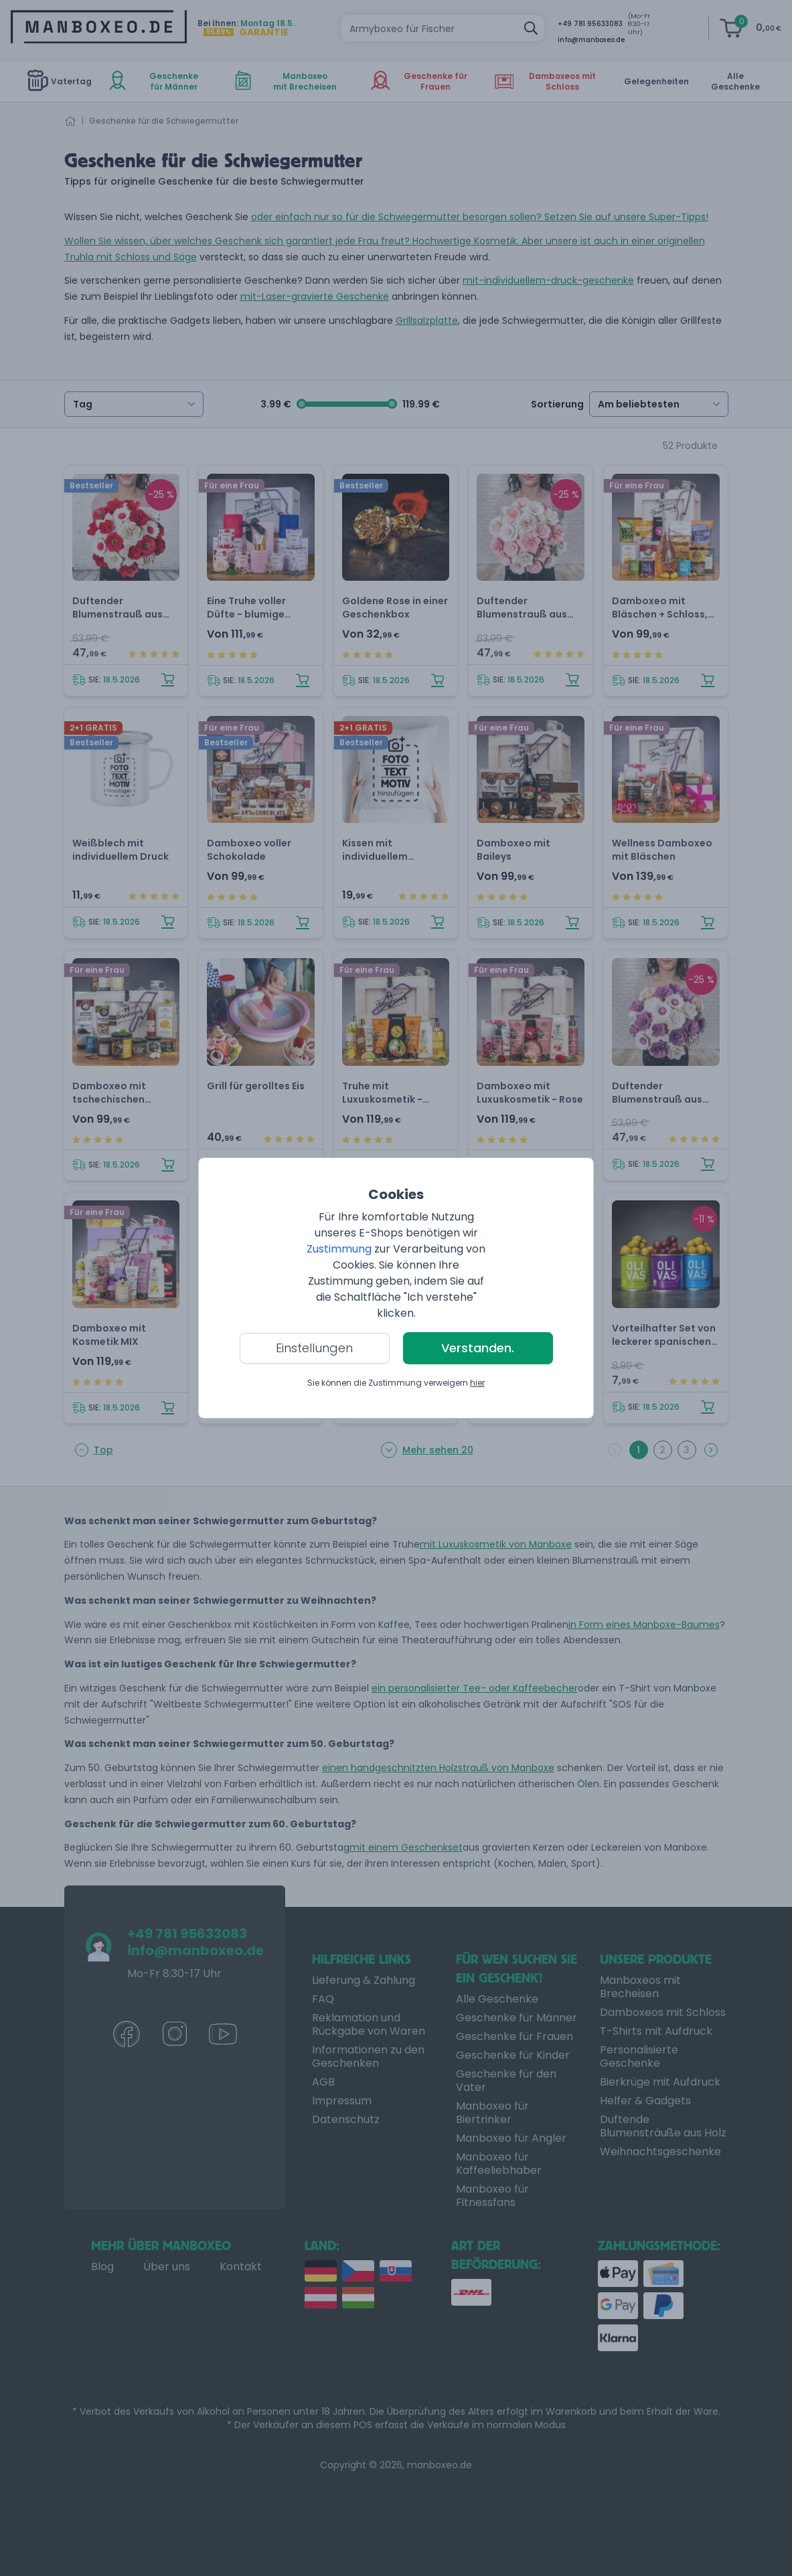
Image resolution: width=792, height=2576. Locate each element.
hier (477, 1382)
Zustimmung (339, 1249)
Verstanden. (477, 1348)
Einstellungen (314, 1348)
